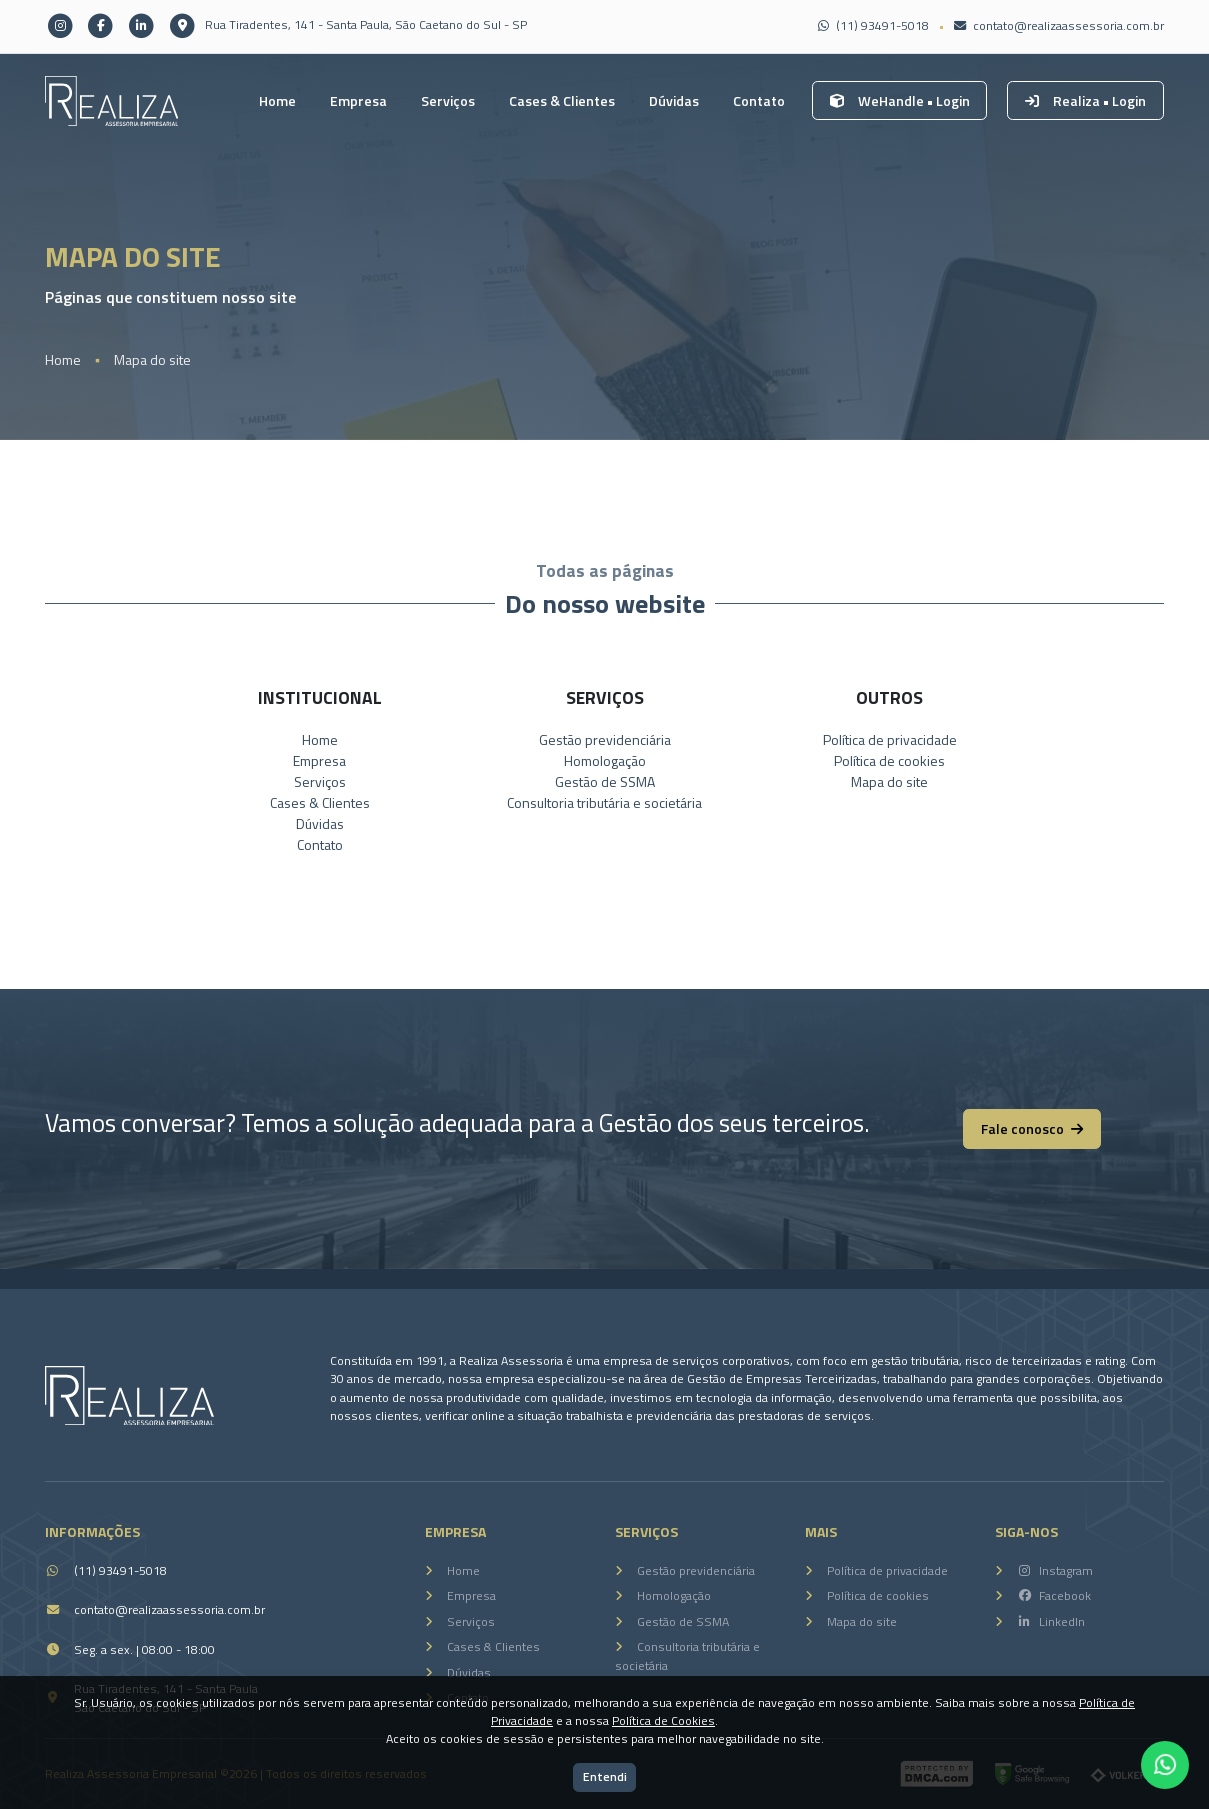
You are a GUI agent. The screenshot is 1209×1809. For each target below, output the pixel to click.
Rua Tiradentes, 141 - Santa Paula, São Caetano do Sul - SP (347, 24)
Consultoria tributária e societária (604, 802)
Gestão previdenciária (605, 739)
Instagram (1055, 1571)
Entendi (605, 1776)
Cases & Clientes (562, 100)
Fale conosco (1032, 1128)
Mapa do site (152, 359)
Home (277, 100)
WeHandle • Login (900, 100)
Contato (759, 100)
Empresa (358, 100)
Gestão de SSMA (605, 781)
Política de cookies (889, 760)
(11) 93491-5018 (873, 25)
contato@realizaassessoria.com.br (1059, 25)
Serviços (448, 100)
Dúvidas (674, 100)
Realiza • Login (1085, 100)
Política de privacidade (890, 739)
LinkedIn (1051, 1622)
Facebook (1054, 1596)
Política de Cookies (663, 1720)
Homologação (605, 760)
